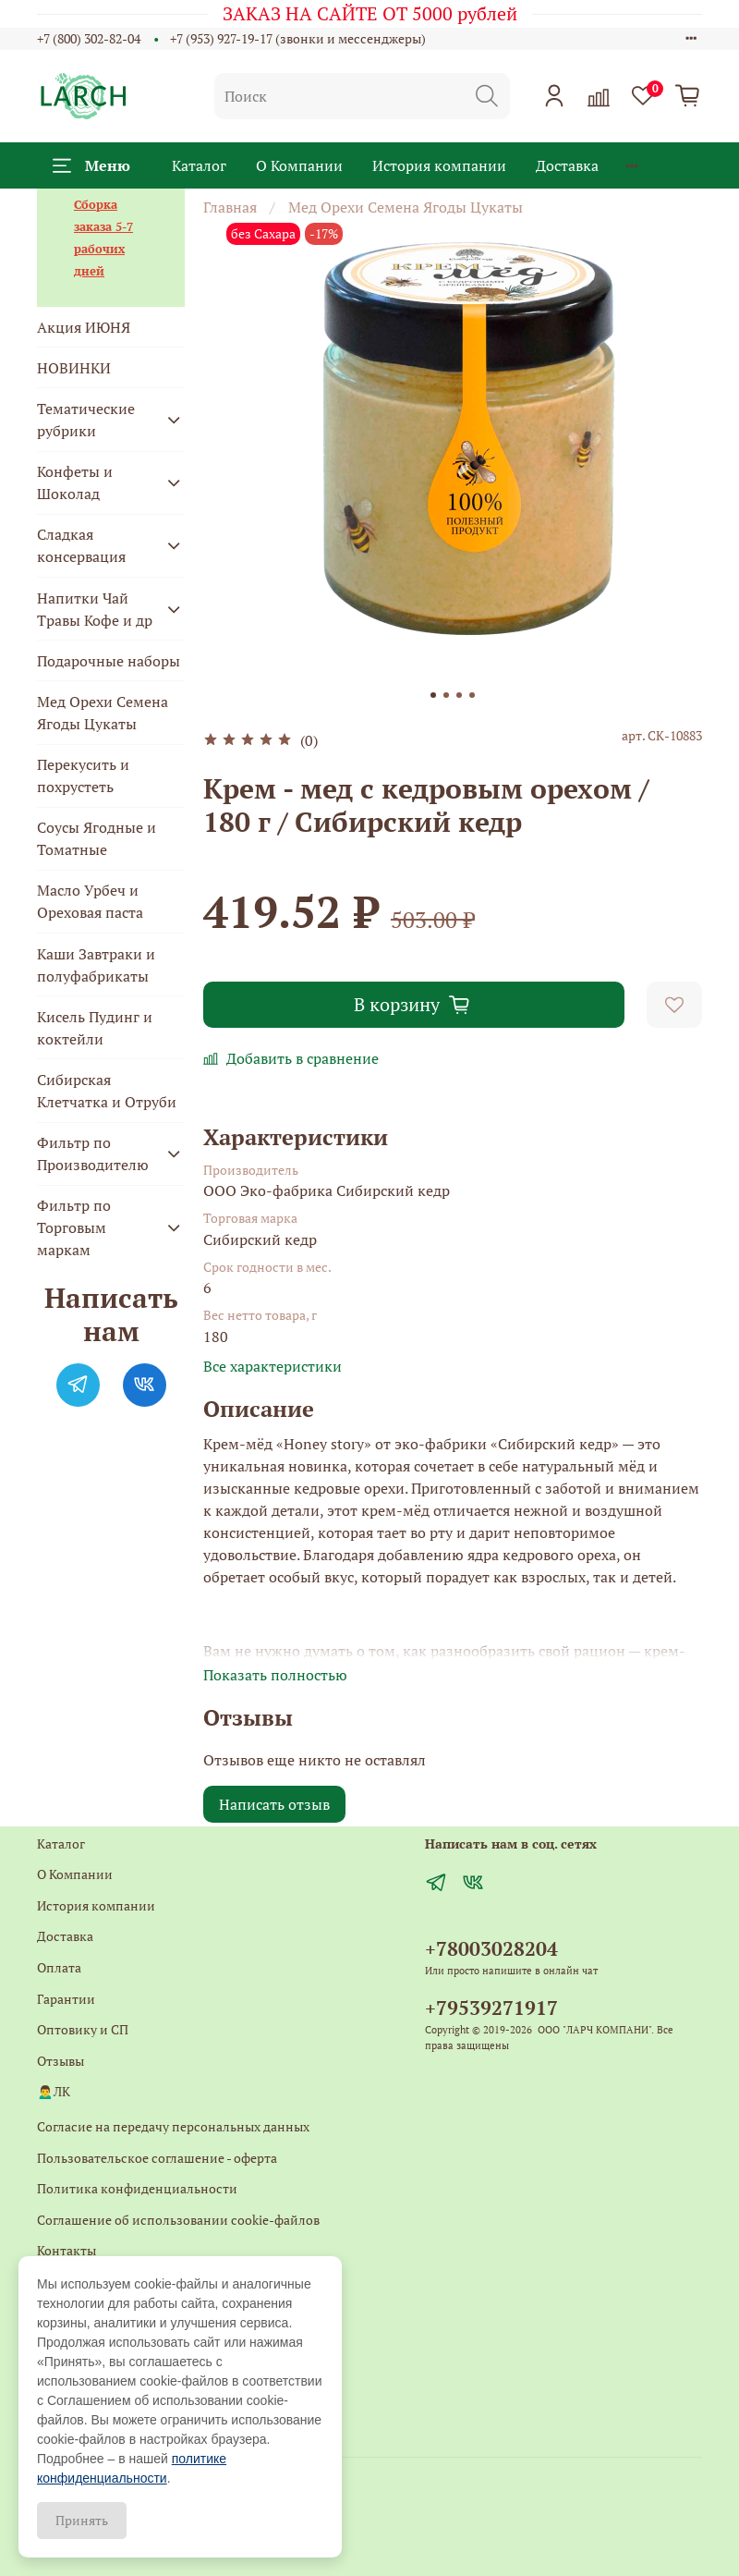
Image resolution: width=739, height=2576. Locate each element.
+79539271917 (491, 2008)
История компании (439, 165)
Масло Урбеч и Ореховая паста (90, 901)
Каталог (199, 165)
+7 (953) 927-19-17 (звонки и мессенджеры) (298, 38)
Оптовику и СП (82, 2029)
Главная (230, 207)
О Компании (299, 165)
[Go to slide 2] (446, 695)
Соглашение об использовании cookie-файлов (178, 2219)
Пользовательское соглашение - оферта (157, 2158)
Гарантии (66, 1999)
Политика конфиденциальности (137, 2188)
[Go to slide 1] (433, 695)
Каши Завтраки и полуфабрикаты (96, 965)
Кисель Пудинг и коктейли (94, 1028)
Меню (91, 165)
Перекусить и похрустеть (83, 775)
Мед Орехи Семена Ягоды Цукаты (405, 207)
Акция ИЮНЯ (83, 327)
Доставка (567, 165)
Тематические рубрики (86, 419)
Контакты (66, 2250)
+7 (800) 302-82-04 (88, 38)
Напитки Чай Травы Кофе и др (94, 609)
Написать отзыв (274, 1804)
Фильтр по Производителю (93, 1153)
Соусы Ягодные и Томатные (96, 838)
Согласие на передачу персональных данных (173, 2126)
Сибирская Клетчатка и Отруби (106, 1090)
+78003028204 (491, 1948)
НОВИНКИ (74, 368)
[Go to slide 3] (459, 695)
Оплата (59, 1967)
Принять (81, 2520)
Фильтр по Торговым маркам (74, 1227)
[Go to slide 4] (472, 695)
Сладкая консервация (81, 545)
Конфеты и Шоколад (75, 482)
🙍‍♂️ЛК (53, 2091)
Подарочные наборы (108, 661)
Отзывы (60, 2060)
